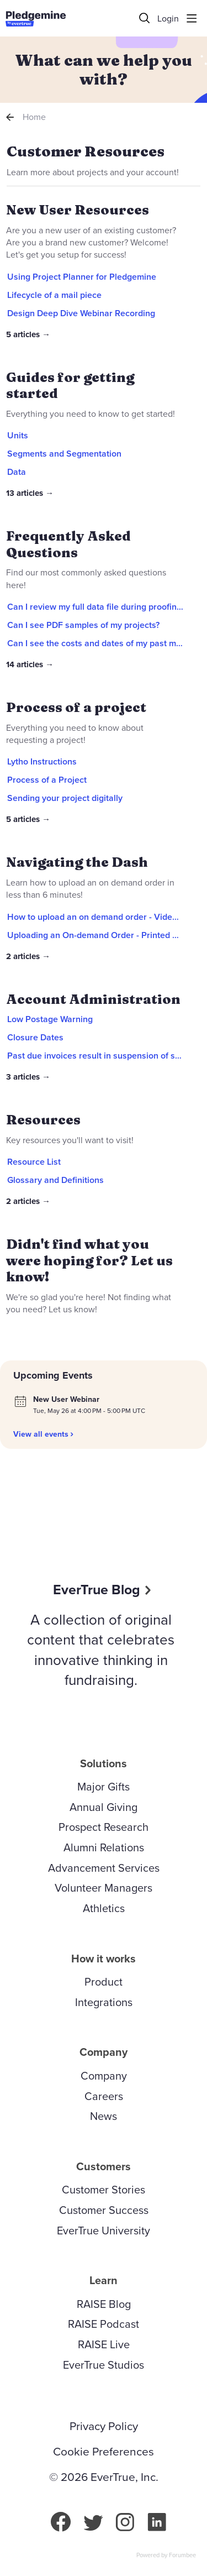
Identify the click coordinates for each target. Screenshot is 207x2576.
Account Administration (93, 999)
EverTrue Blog (96, 1589)
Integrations (103, 2002)
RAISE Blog (104, 2304)
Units (17, 435)
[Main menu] (191, 18)
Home (34, 117)
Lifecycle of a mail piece (54, 295)
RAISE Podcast (103, 2324)
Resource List (34, 1161)
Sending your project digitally (65, 798)
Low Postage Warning (50, 1019)
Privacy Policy (104, 2426)
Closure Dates (35, 1037)
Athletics (104, 1908)
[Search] (145, 18)
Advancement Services (104, 1868)
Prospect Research (103, 1827)
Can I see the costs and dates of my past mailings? (106, 643)
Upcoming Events (53, 1375)
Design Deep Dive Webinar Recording (81, 313)
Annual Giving (103, 1807)
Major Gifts (103, 1786)
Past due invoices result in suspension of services (105, 1055)
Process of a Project (47, 779)
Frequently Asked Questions (68, 544)
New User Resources (77, 210)
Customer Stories (103, 2189)
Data (16, 471)
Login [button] (168, 18)
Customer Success (103, 2210)
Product (103, 1981)
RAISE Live (104, 2344)
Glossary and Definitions (55, 1180)
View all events (40, 1434)
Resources (43, 1120)
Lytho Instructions (42, 761)
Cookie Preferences (103, 2451)
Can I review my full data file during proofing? (96, 606)
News (103, 2116)
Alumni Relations (103, 1847)
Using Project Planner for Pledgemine (81, 276)
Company (104, 2075)
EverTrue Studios (103, 2365)
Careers (103, 2096)
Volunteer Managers (103, 1887)
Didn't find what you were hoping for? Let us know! (89, 1260)
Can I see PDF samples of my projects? (83, 625)
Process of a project (76, 707)
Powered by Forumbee (166, 2555)
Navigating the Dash (77, 862)
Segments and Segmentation (64, 453)
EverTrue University (103, 2230)
